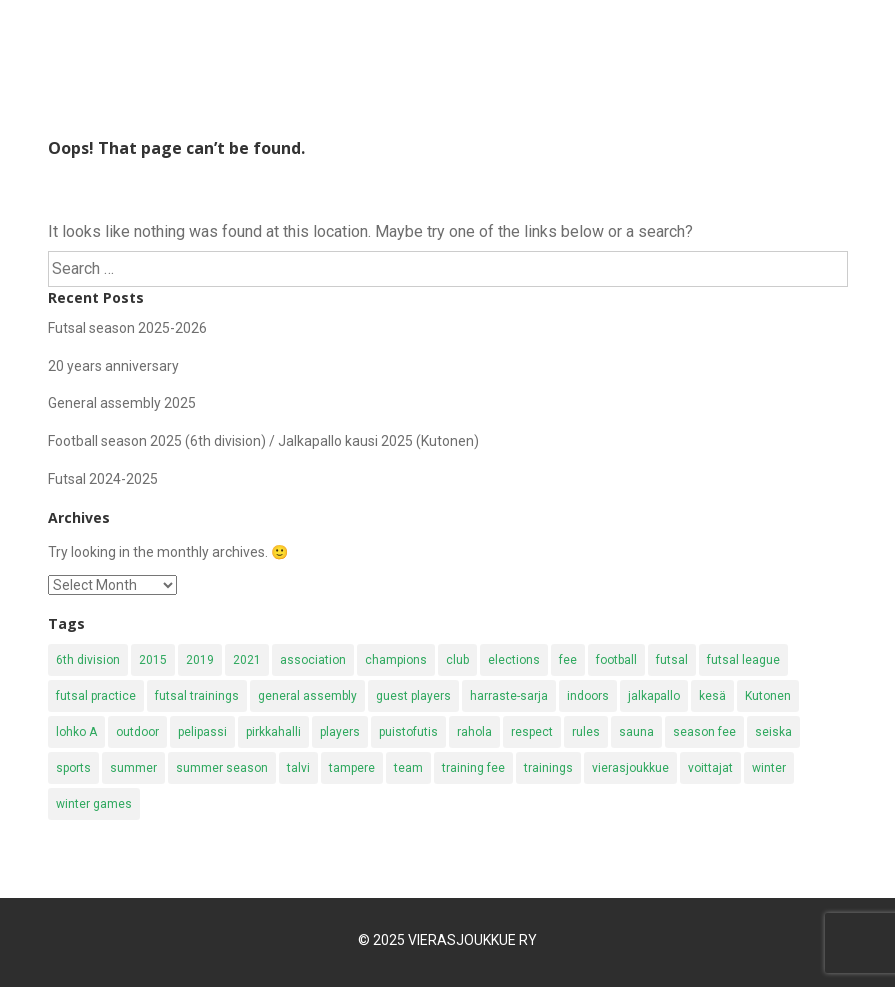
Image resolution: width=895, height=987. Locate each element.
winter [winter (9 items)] (769, 768)
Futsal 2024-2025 (103, 479)
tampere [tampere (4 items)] (352, 768)
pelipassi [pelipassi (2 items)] (202, 732)
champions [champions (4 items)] (396, 660)
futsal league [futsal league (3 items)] (743, 660)
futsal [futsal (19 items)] (672, 660)
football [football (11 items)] (616, 660)
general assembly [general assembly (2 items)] (307, 696)
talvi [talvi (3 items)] (298, 768)
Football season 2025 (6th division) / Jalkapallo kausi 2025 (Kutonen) (263, 441)
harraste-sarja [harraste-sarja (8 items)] (509, 696)
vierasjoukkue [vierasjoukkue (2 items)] (630, 768)
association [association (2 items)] (313, 660)
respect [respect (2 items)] (532, 732)
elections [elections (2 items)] (514, 660)
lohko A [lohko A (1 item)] (76, 732)
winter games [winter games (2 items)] (94, 804)
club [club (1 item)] (457, 660)
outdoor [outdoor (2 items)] (137, 732)
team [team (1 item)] (408, 768)
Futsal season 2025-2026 (127, 328)
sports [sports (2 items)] (73, 768)
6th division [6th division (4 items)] (88, 660)
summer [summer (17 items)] (133, 768)
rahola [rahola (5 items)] (474, 732)
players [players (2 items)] (340, 732)
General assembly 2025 (122, 403)
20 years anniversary (113, 366)
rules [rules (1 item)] (586, 732)
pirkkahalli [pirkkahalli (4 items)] (273, 732)
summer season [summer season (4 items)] (222, 768)
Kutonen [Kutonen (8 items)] (768, 696)
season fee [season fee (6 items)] (704, 732)
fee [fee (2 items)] (568, 660)
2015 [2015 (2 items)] (153, 660)
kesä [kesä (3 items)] (712, 696)
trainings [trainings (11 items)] (548, 768)
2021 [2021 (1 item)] (247, 660)
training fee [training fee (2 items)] (473, 768)
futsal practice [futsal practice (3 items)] (96, 696)
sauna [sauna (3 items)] (636, 732)
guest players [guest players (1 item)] (413, 696)
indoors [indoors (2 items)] (588, 696)
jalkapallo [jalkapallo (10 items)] (654, 696)
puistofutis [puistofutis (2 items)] (408, 732)
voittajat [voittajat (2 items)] (710, 768)
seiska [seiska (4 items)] (773, 732)
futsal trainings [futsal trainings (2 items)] (197, 696)
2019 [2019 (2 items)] (200, 660)
